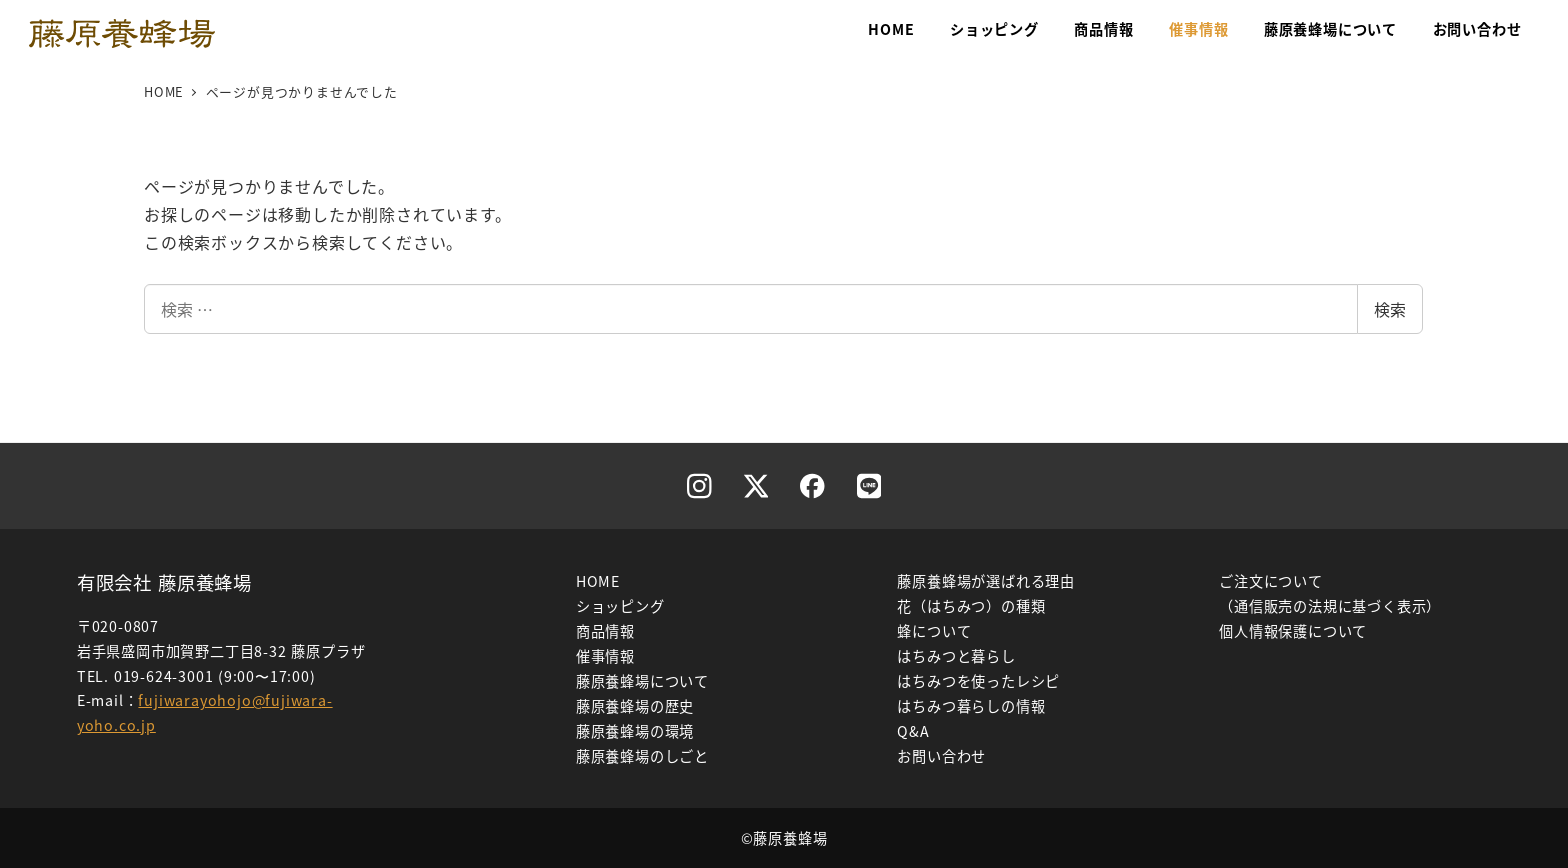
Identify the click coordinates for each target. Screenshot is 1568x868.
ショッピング (620, 606)
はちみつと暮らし (956, 656)
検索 (1390, 309)
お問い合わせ (941, 756)
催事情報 (605, 656)
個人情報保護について (1293, 631)
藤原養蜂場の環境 (635, 731)
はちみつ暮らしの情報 (971, 706)
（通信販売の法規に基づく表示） (1330, 606)
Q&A (913, 731)
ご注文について (1271, 581)
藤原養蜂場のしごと (642, 756)
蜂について (934, 631)
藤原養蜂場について (642, 681)
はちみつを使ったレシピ (978, 681)
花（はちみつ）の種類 (971, 606)
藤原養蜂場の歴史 (635, 706)
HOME (598, 581)
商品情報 (605, 631)
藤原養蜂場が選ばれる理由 (986, 581)
